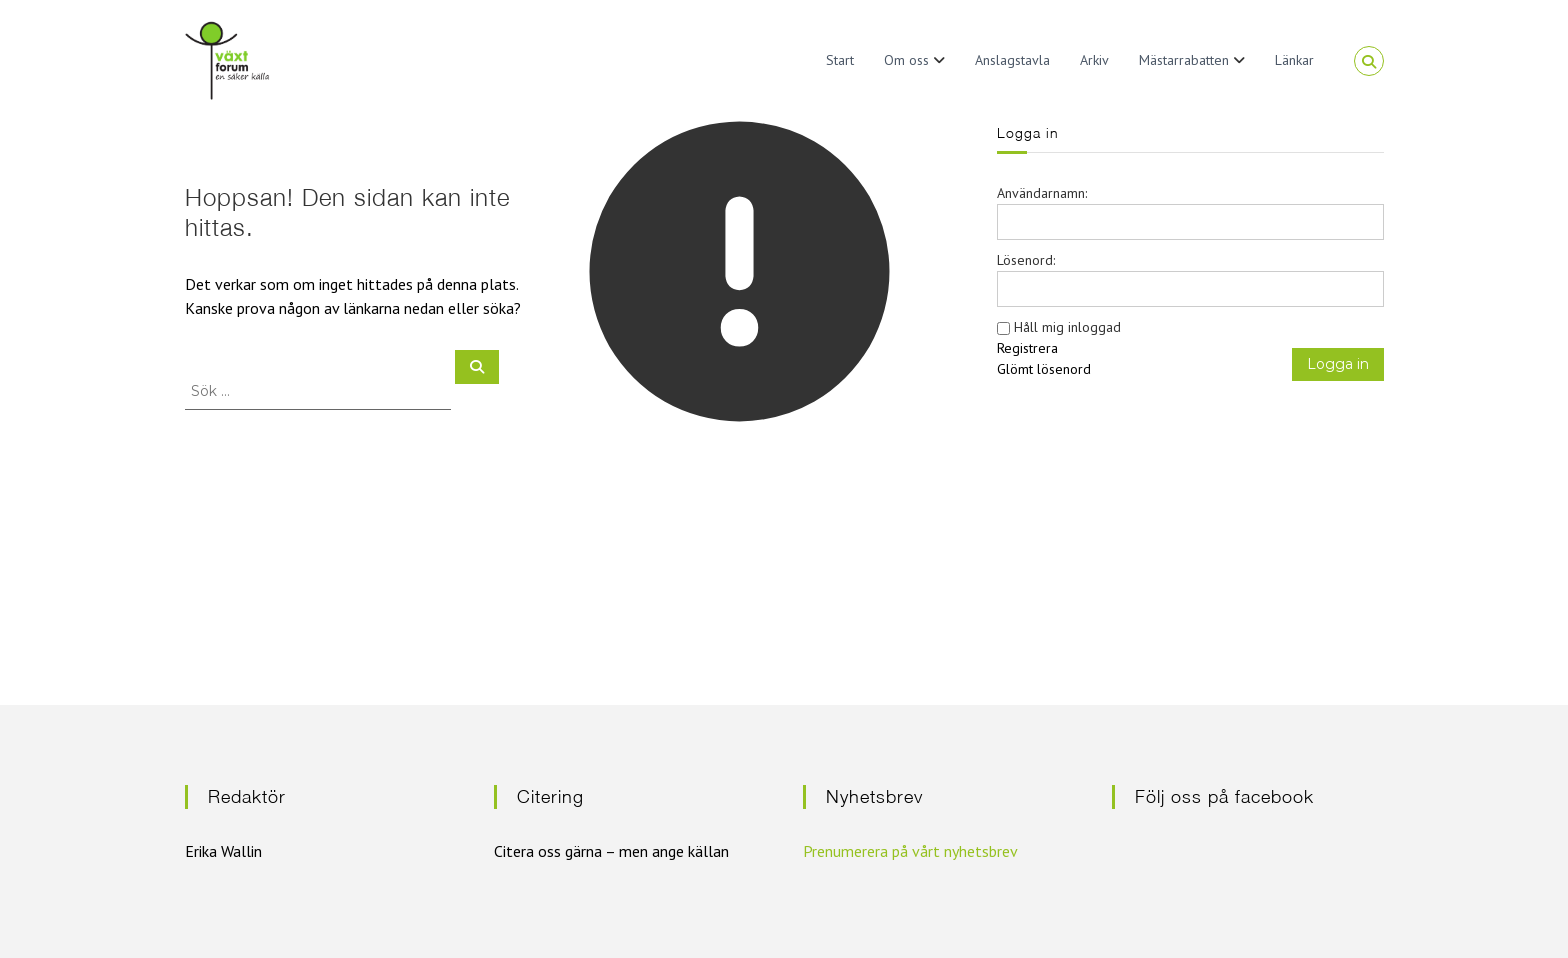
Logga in (1338, 364)
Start (840, 60)
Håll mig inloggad (1067, 327)
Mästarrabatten (1184, 60)
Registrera (1027, 348)
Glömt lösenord (1044, 369)
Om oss (906, 60)
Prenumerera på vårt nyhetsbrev (910, 851)
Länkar (1294, 60)
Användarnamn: (1042, 193)
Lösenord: (1026, 260)
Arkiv (1094, 60)
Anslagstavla (1012, 60)
